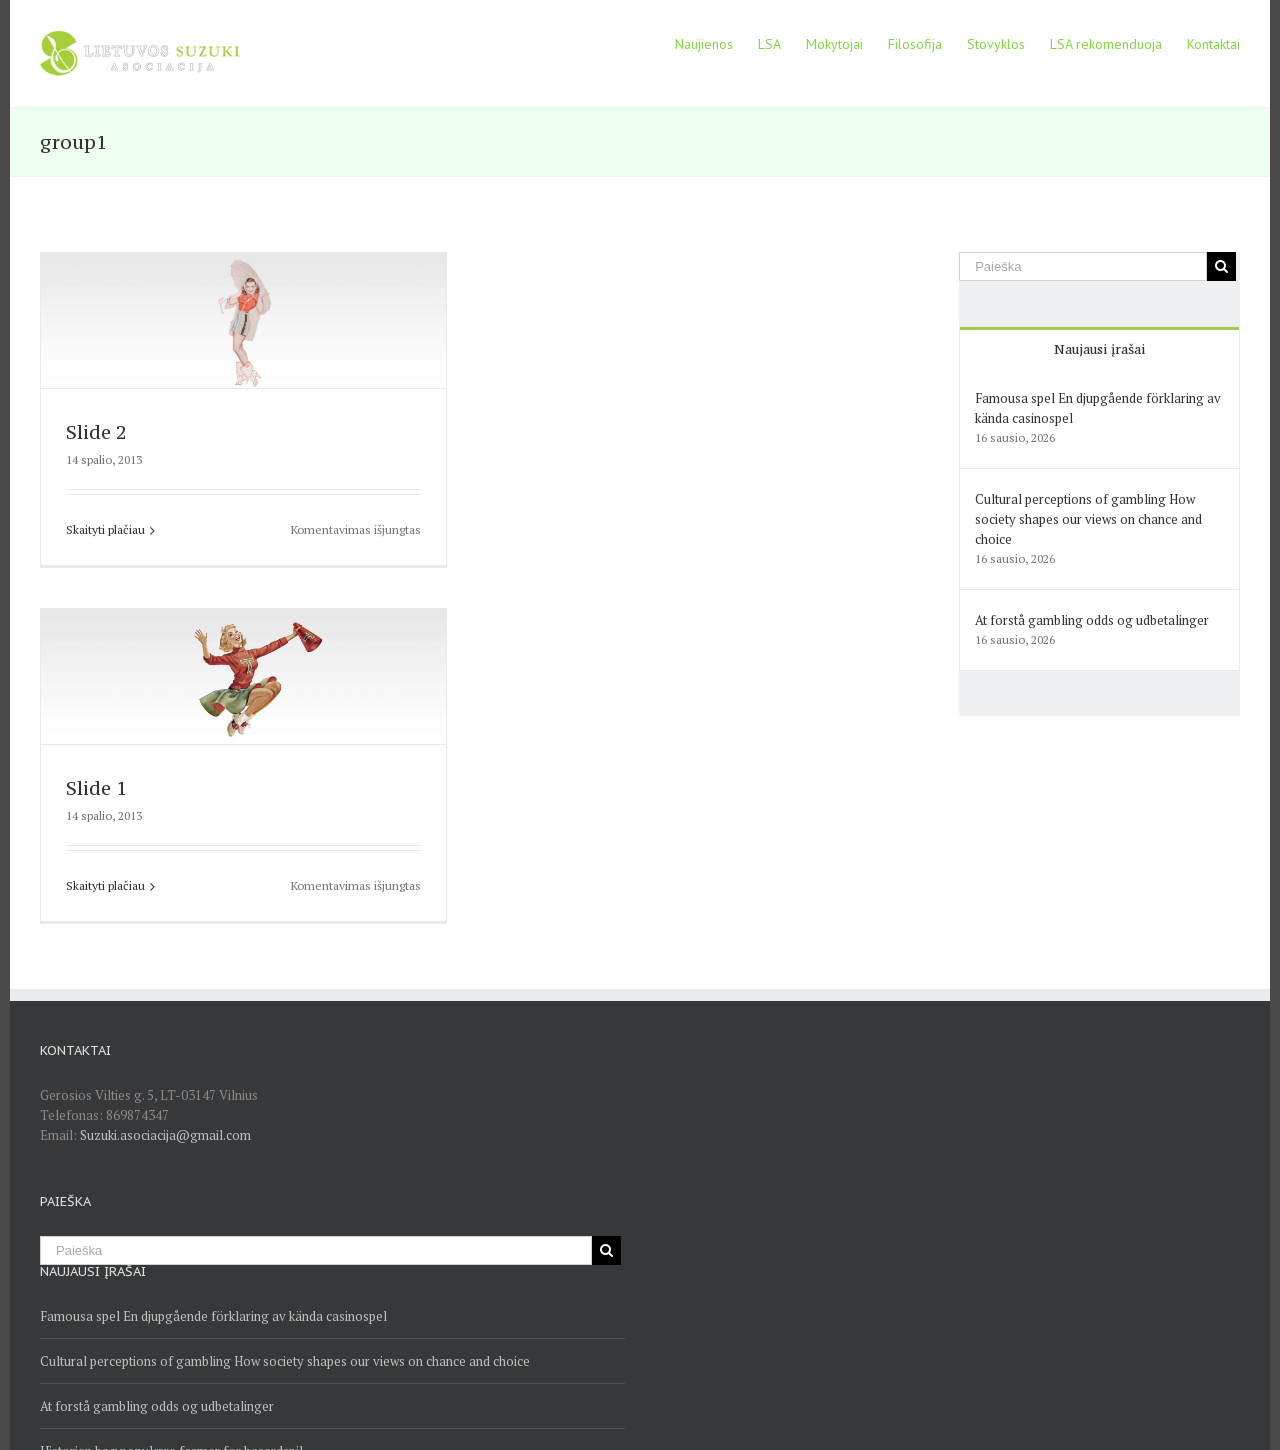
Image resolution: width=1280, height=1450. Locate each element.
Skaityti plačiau (105, 529)
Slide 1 (96, 788)
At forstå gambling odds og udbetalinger (1092, 620)
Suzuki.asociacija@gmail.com (165, 1135)
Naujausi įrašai (1099, 349)
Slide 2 (96, 432)
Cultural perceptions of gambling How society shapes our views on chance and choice (1088, 519)
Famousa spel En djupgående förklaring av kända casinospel (213, 1316)
